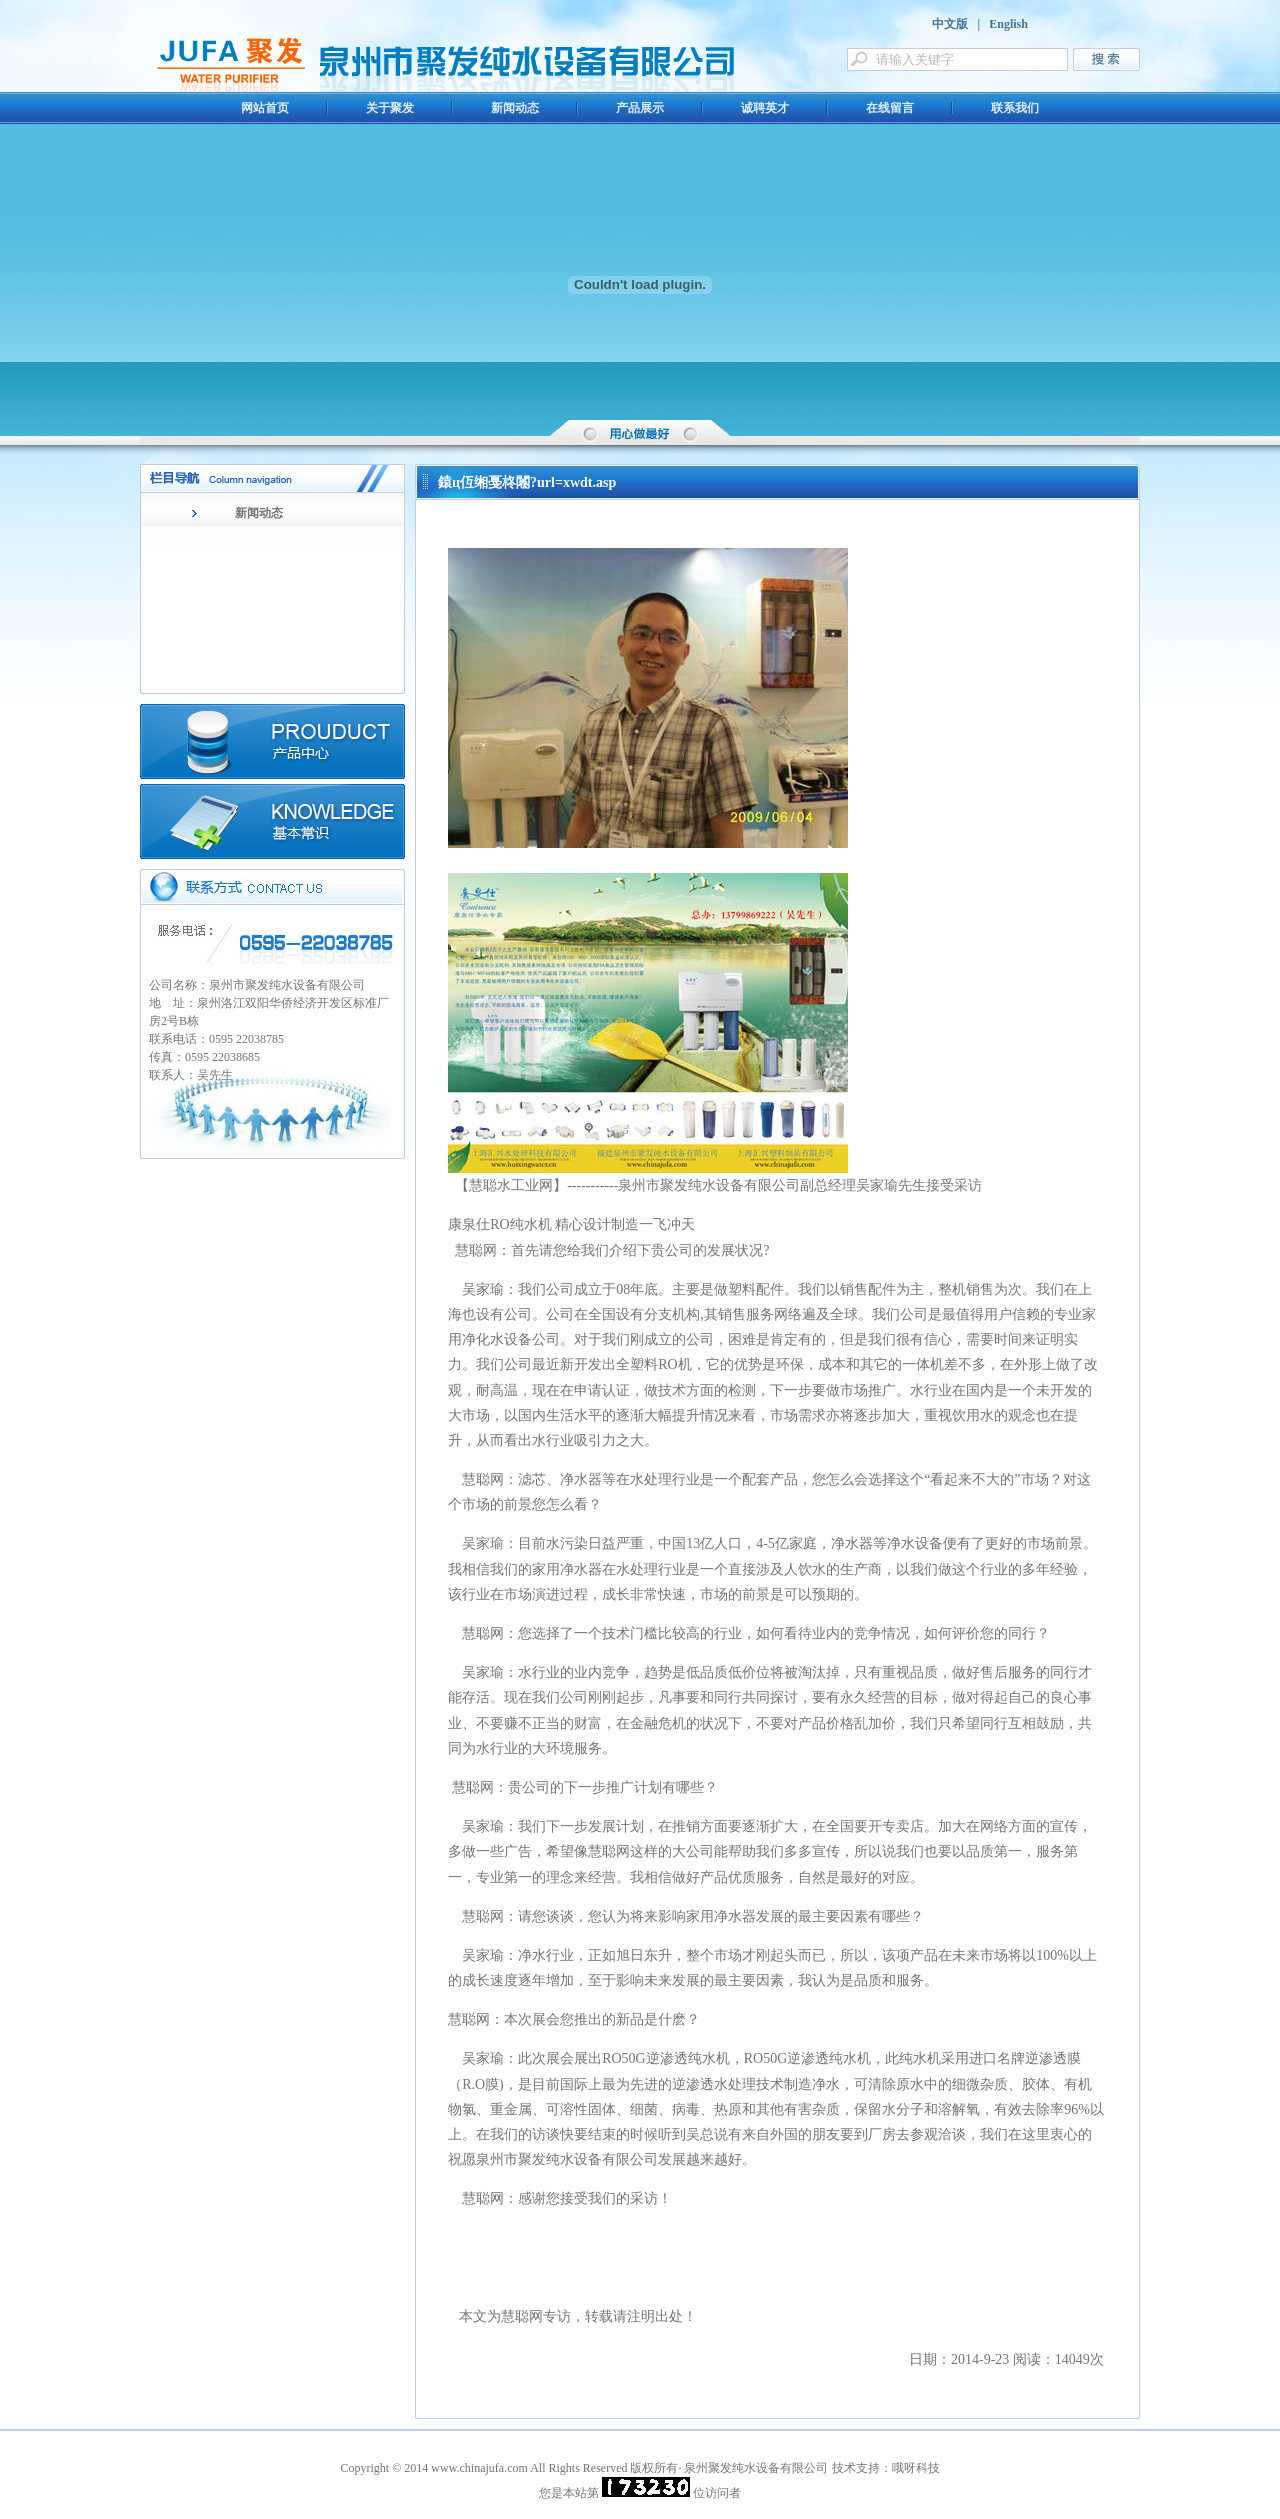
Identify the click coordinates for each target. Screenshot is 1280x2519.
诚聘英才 (765, 108)
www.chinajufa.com (479, 2468)
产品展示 (640, 108)
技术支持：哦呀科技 (886, 2468)
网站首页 (265, 108)
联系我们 (1015, 108)
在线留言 (890, 108)
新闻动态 (515, 108)
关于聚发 (390, 108)
